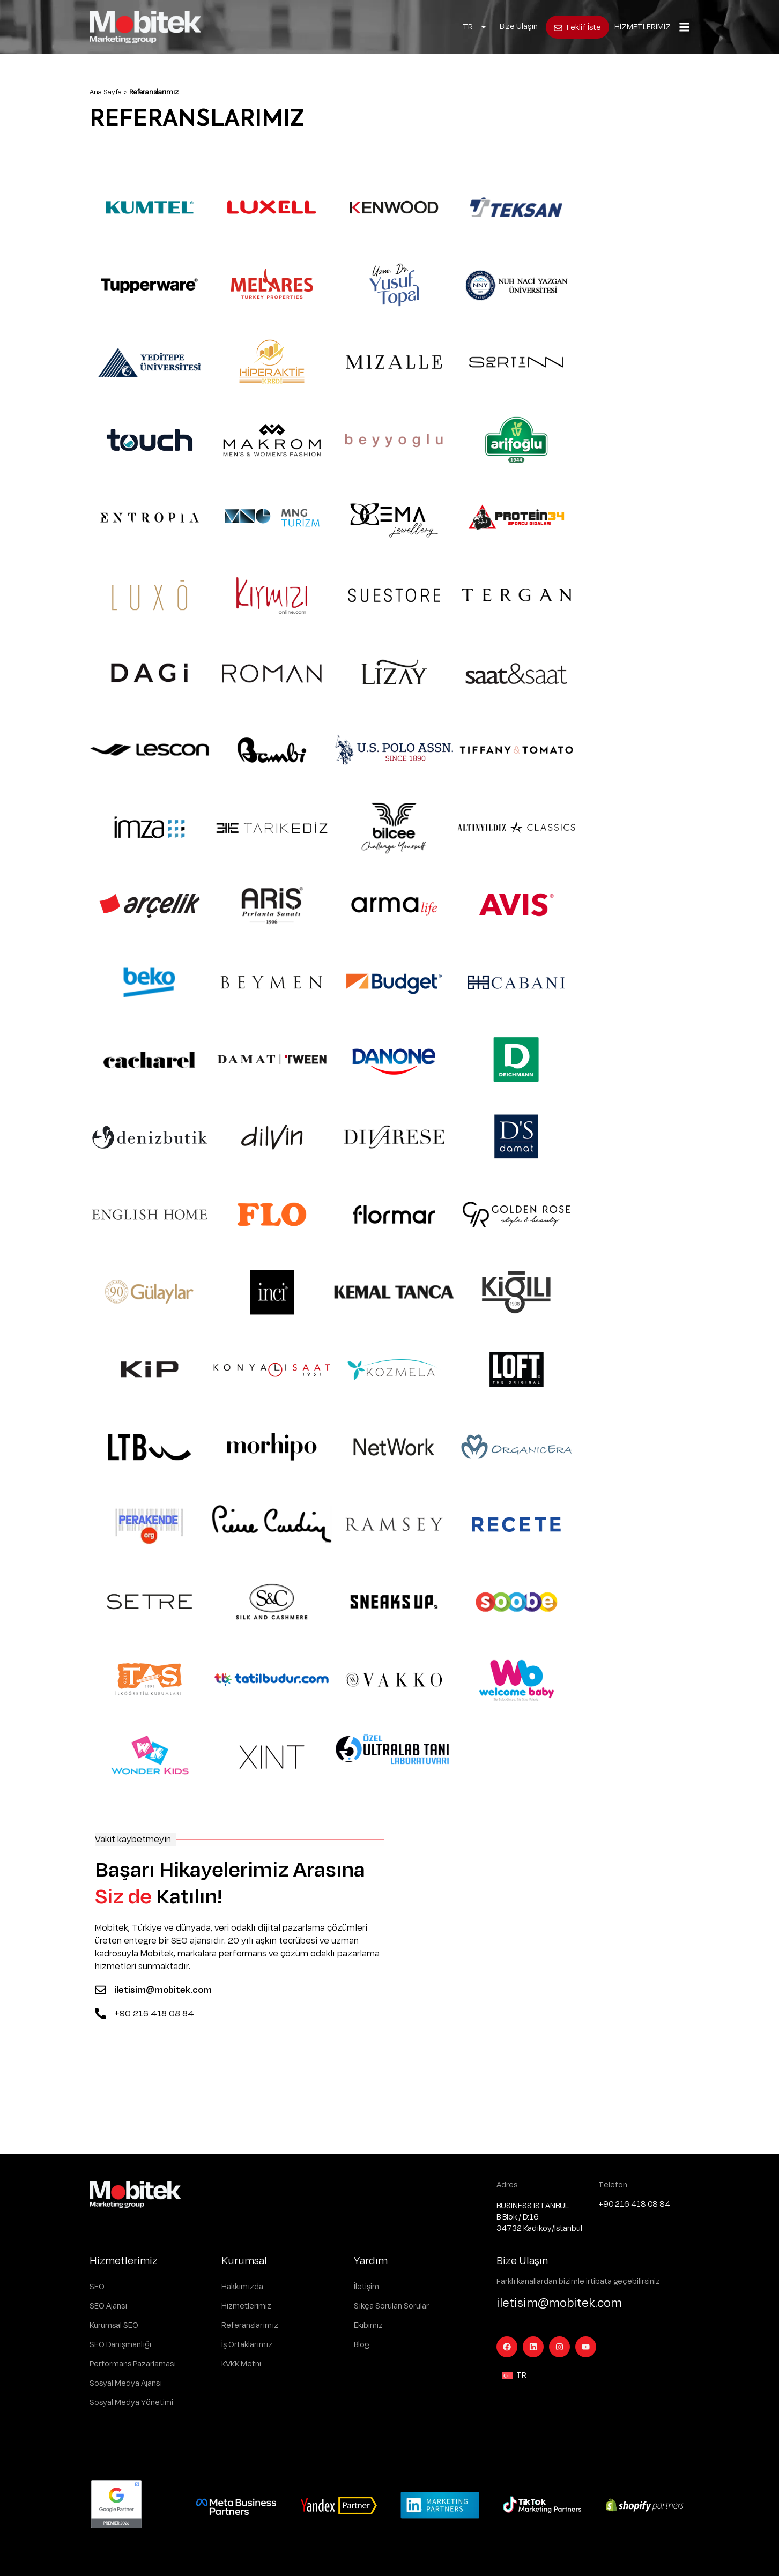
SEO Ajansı (108, 2306)
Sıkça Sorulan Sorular (391, 2306)
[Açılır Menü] (684, 27)
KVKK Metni (241, 2364)
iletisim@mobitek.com (559, 2303)
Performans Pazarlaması (133, 2364)
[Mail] (100, 1990)
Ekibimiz (368, 2325)
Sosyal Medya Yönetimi (131, 2402)
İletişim (366, 2286)
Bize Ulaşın (519, 26)
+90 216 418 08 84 (634, 2204)
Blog (361, 2344)
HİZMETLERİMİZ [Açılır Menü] (642, 27)
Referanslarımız (249, 2325)
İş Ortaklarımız (246, 2344)
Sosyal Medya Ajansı (126, 2383)
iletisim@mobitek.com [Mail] (163, 1990)
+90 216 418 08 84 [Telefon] (154, 2013)
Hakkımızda (242, 2286)
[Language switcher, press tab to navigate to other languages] (475, 27)
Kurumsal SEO (114, 2325)
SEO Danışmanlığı (120, 2344)
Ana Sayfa (106, 92)
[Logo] (145, 27)
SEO (97, 2286)
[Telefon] (100, 2013)
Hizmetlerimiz (246, 2306)
